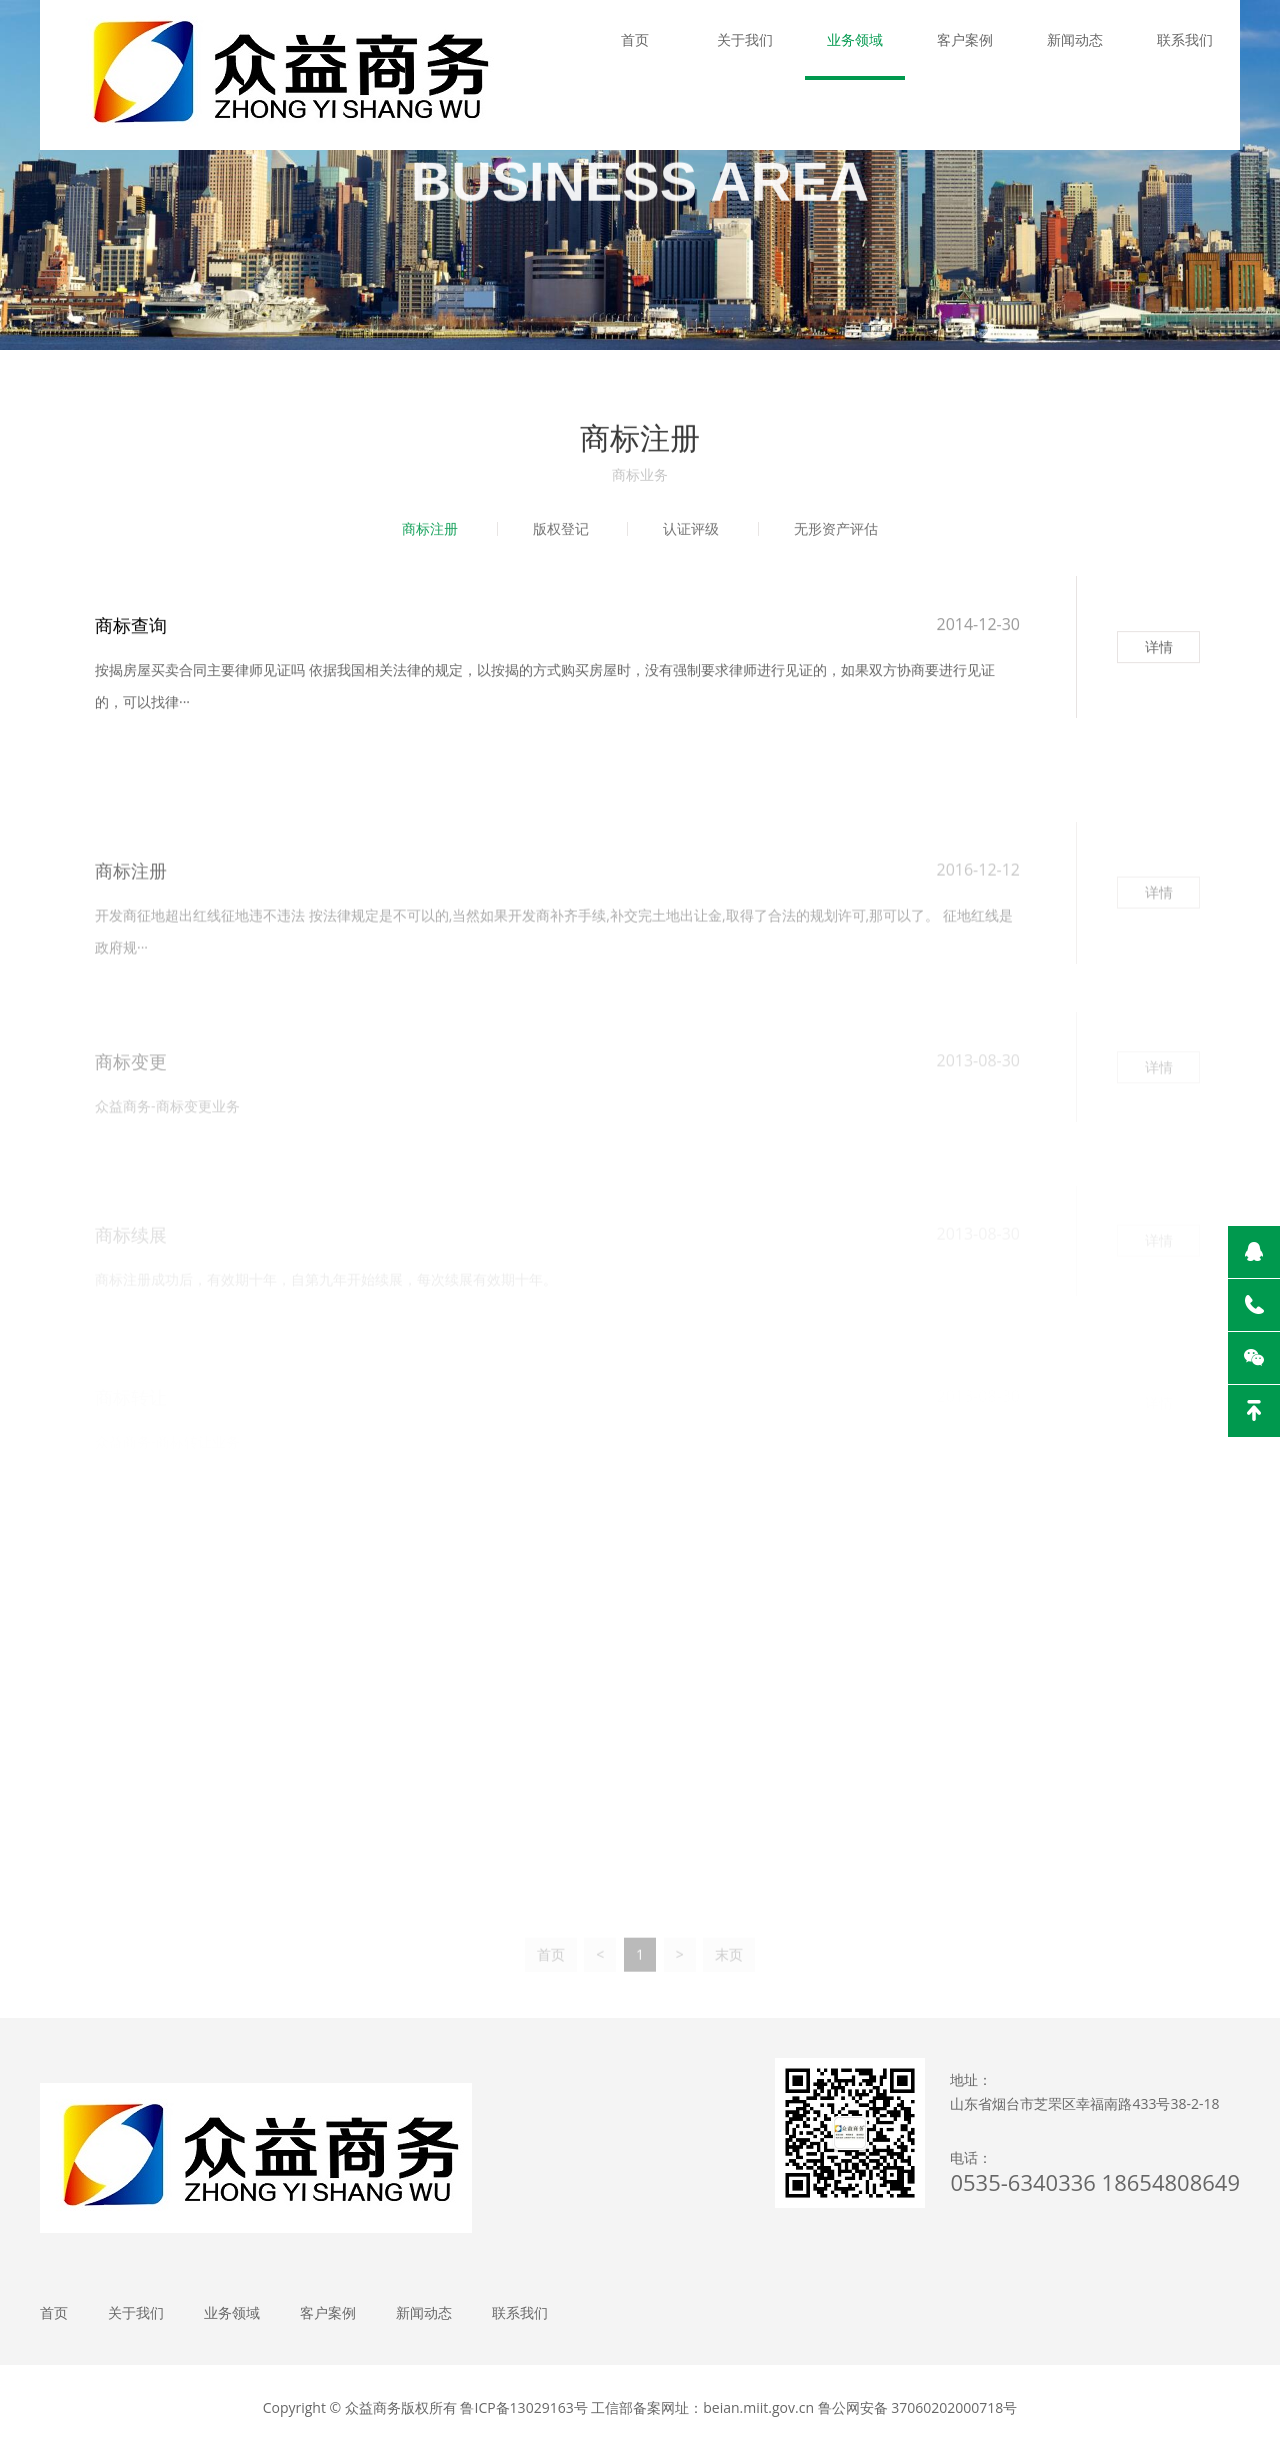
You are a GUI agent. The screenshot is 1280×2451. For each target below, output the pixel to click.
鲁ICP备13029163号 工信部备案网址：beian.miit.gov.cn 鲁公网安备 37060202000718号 (738, 2407)
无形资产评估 (836, 529)
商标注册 (430, 529)
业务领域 (855, 39)
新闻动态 (1075, 39)
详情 (1159, 651)
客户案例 (965, 39)
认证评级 (691, 529)
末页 (729, 1965)
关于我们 (745, 39)
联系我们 (1185, 39)
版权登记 (561, 529)
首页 (635, 39)
